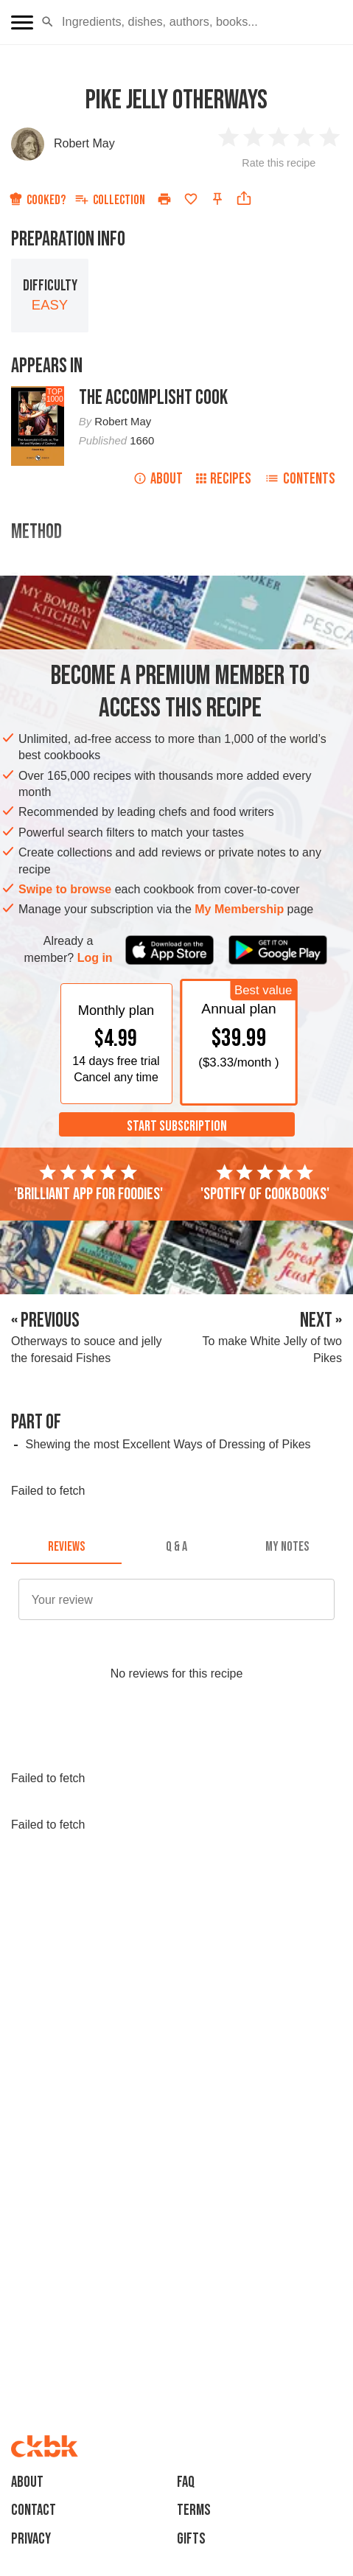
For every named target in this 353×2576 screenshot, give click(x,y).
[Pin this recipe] (217, 199)
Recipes (223, 479)
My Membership (239, 909)
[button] (48, 22)
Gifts (191, 2539)
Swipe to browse (64, 889)
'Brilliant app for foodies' (88, 1183)
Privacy (31, 2539)
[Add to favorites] (191, 199)
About (158, 479)
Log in (95, 958)
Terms (194, 2510)
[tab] (66, 1546)
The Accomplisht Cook (153, 397)
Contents (300, 479)
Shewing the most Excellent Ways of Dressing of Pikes (167, 1444)
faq (186, 2482)
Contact (33, 2510)
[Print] (164, 199)
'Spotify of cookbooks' (264, 1183)
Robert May (84, 143)
